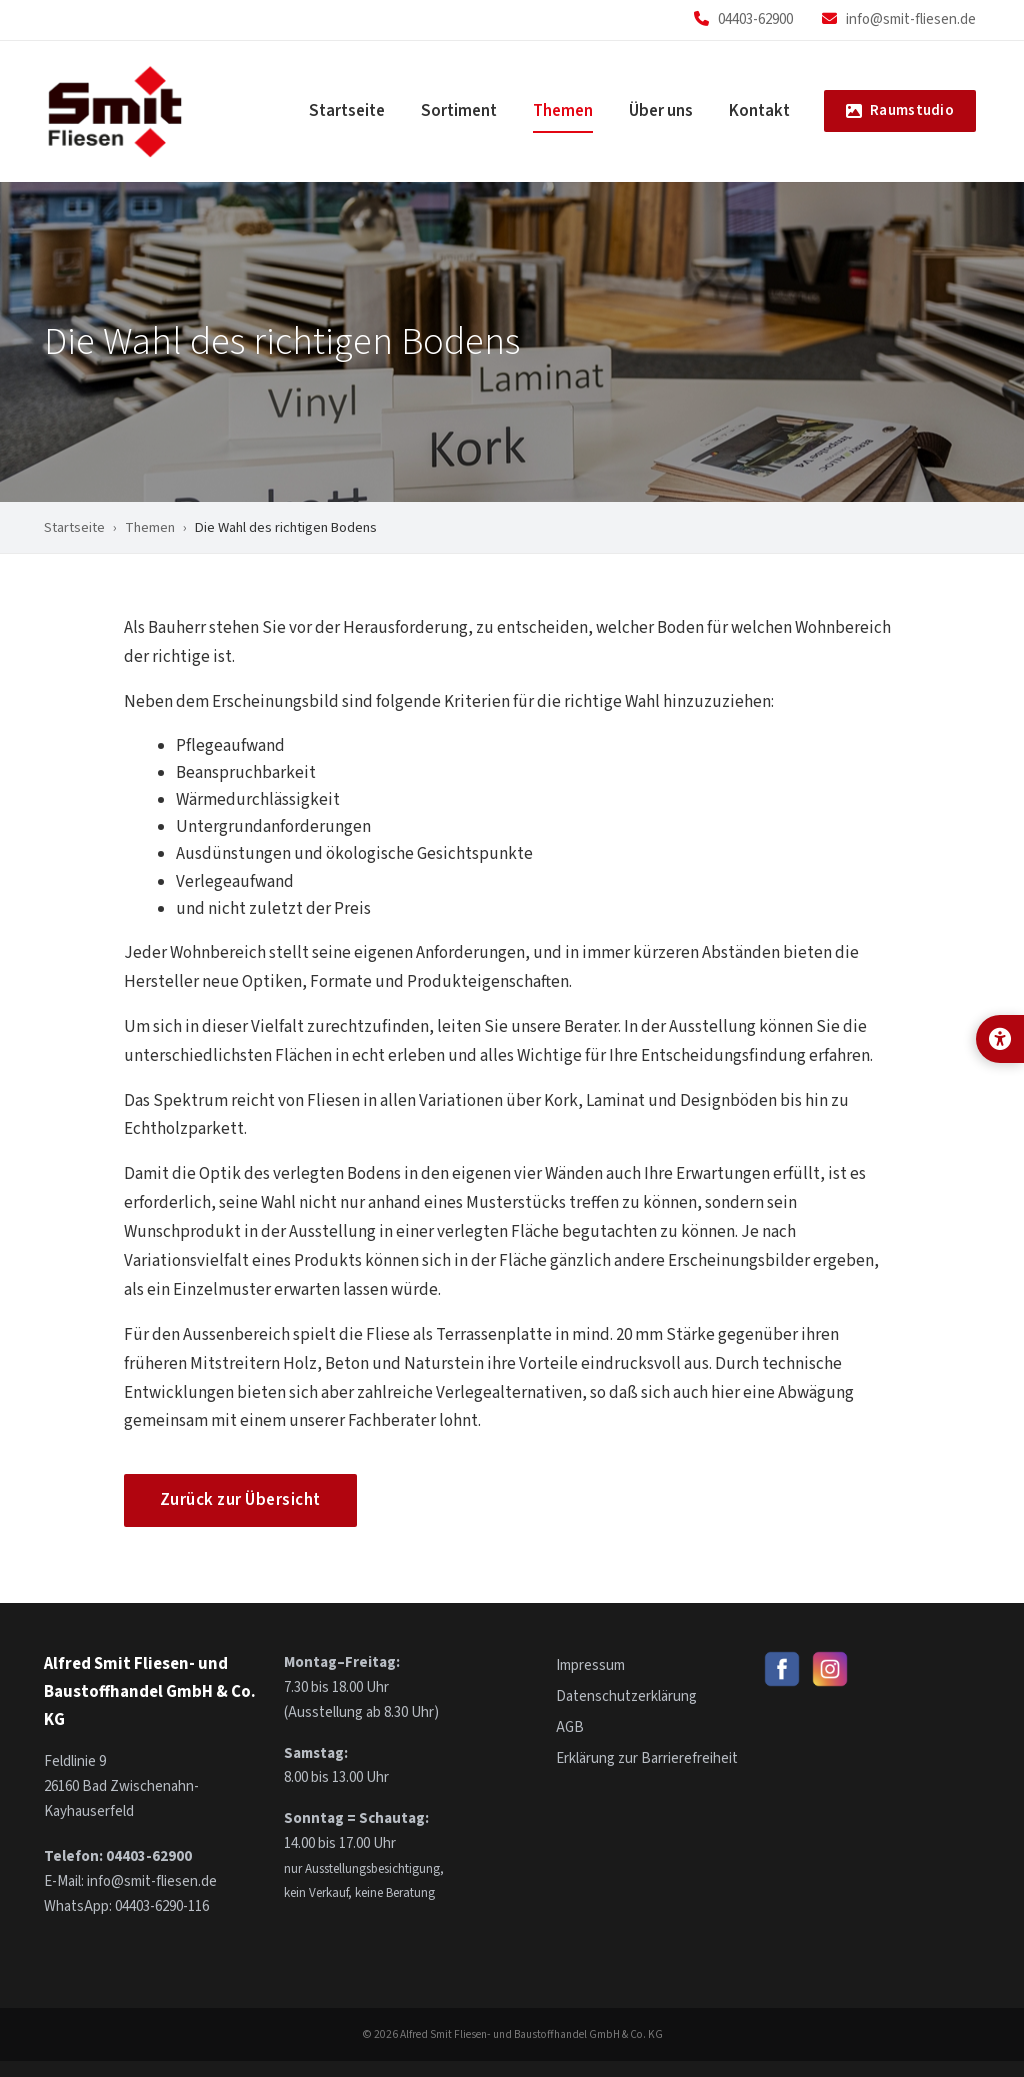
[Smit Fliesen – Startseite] (116, 111)
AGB (570, 1727)
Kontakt (759, 111)
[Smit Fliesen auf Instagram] (830, 1669)
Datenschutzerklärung (626, 1696)
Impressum (590, 1665)
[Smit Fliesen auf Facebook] (782, 1669)
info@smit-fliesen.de (911, 19)
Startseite (347, 111)
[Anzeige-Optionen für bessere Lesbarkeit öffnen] (1000, 1039)
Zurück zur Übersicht (240, 1500)
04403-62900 (755, 19)
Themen (563, 111)
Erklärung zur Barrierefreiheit (647, 1758)
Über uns (661, 111)
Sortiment (459, 111)
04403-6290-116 (162, 1906)
